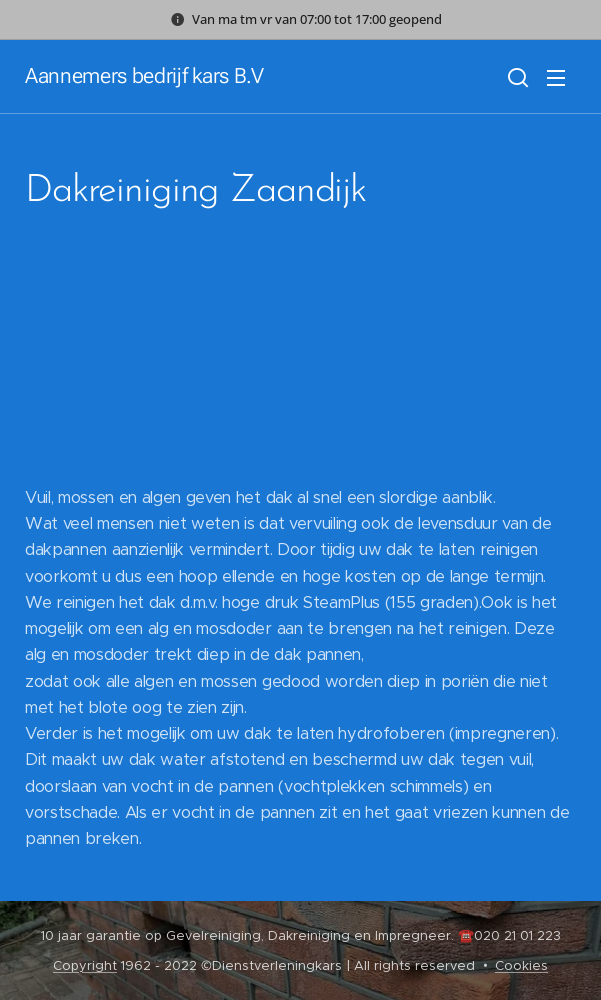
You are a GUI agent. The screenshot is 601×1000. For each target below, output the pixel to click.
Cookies (521, 965)
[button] (516, 77)
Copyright (85, 965)
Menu (556, 78)
